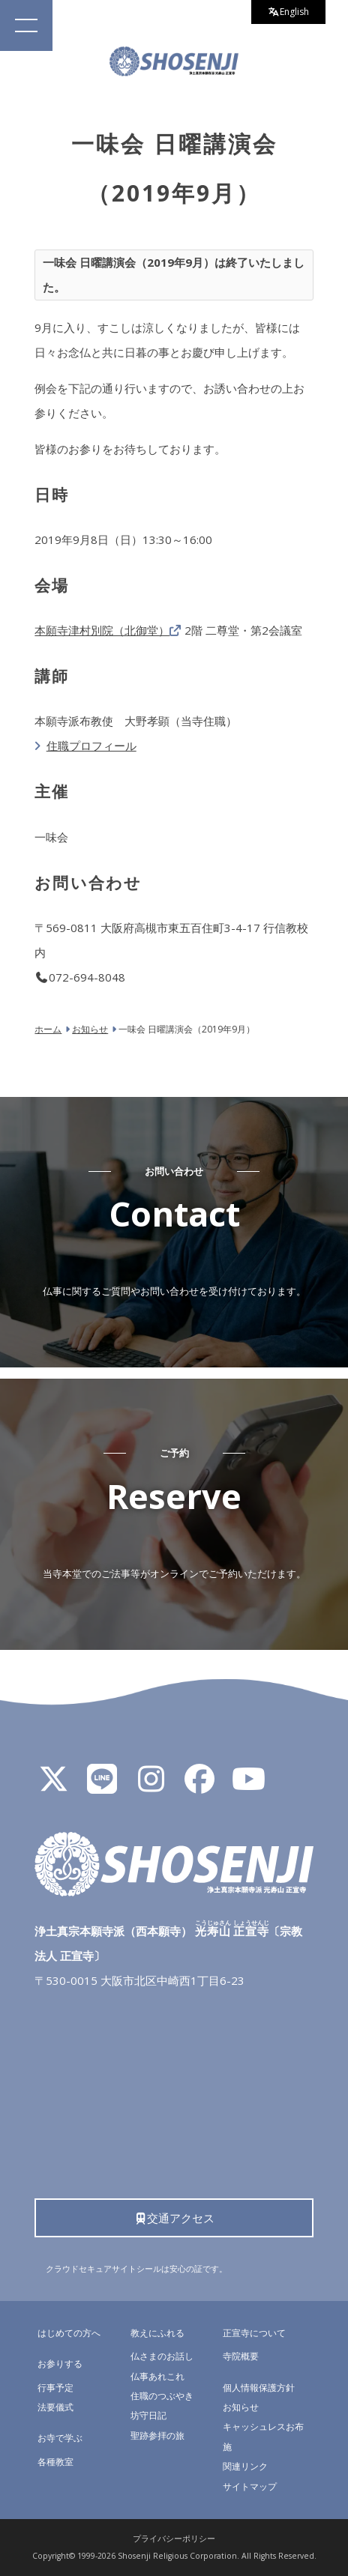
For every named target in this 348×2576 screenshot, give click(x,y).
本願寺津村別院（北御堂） (102, 630)
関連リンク (245, 2466)
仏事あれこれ (157, 2376)
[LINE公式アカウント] (102, 1785)
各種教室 (56, 2461)
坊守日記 (148, 2415)
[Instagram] (151, 1785)
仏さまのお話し (162, 2356)
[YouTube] (248, 1785)
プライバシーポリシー (174, 2538)
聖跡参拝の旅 (157, 2435)
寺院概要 (241, 2356)
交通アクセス (174, 2217)
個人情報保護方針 (259, 2387)
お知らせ (241, 2407)
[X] (53, 1785)
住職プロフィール (91, 745)
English (288, 11)
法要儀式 (56, 2407)
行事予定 (56, 2387)
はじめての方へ (69, 2332)
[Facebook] (199, 1785)
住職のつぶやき (162, 2395)
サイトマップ (250, 2486)
